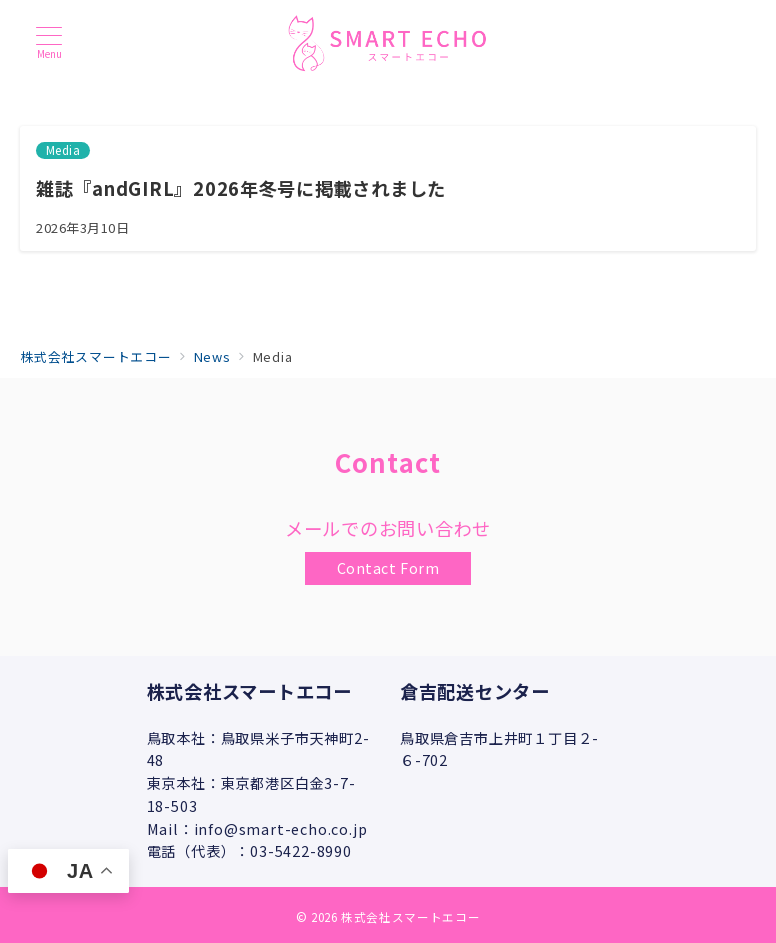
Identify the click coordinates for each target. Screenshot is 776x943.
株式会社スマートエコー (410, 917)
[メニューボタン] (49, 42)
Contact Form (388, 568)
